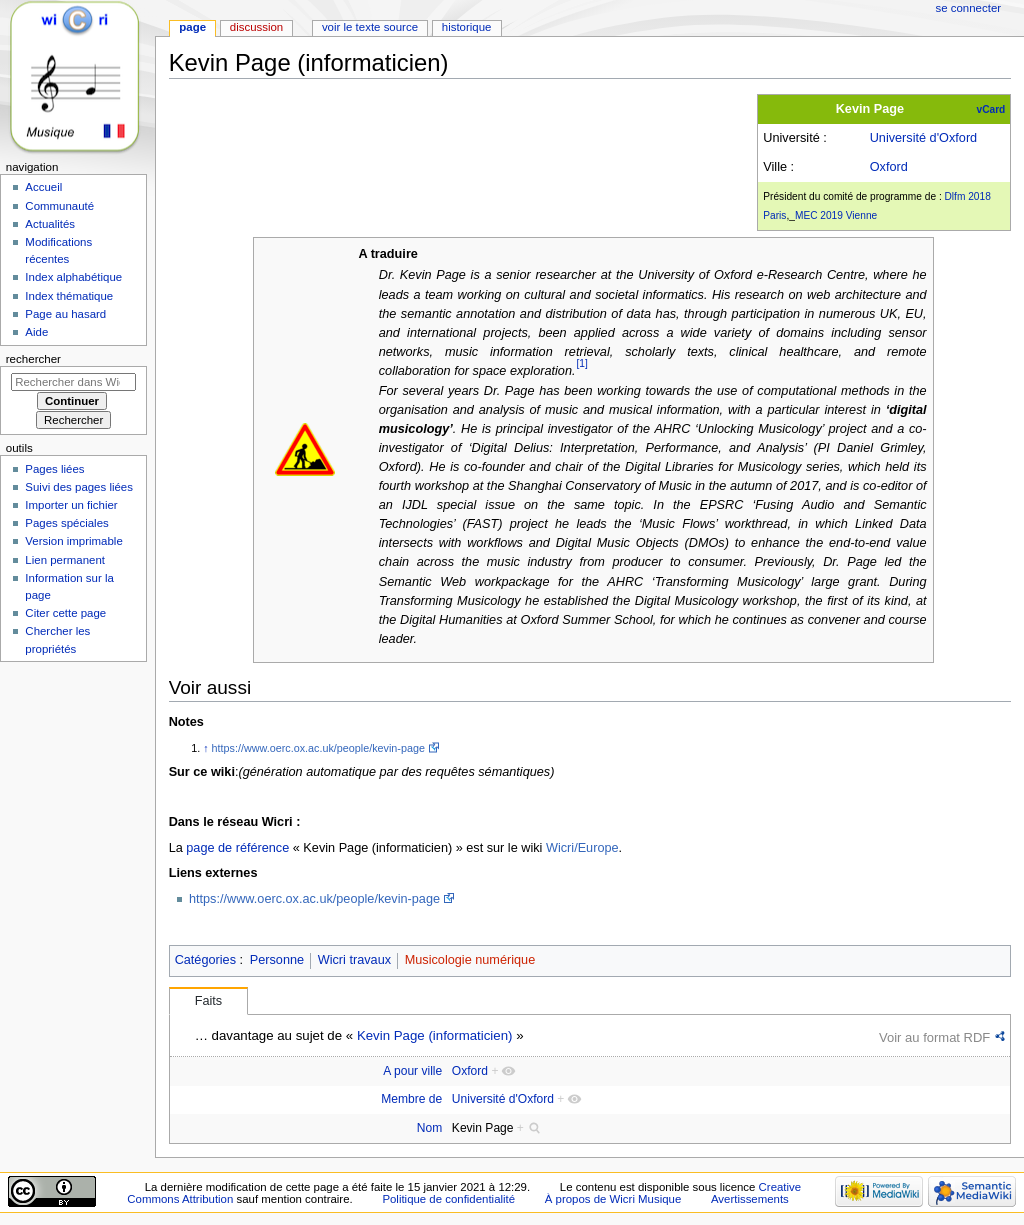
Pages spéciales (66, 523)
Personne (277, 960)
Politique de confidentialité (448, 1199)
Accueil (43, 187)
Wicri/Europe (582, 848)
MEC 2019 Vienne (836, 215)
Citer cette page (65, 613)
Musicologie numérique (470, 960)
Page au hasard (65, 314)
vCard (991, 109)
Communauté (59, 206)
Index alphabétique (73, 277)
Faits (209, 1001)
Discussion (256, 27)
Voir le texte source (370, 27)
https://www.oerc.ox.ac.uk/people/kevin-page (318, 748)
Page (192, 27)
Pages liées (54, 469)
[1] (582, 363)
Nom (429, 1128)
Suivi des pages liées (79, 487)
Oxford (889, 167)
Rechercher (33, 359)
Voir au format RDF (934, 1037)
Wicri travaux (354, 960)
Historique (467, 27)
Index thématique (69, 296)
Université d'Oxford (924, 138)
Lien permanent (65, 560)
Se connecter (969, 8)
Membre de (411, 1099)
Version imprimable (73, 541)
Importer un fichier (71, 505)
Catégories (205, 960)
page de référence (237, 848)
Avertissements (750, 1199)
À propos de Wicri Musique (613, 1199)
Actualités (50, 224)
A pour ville (412, 1071)
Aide (36, 332)
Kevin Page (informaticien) (435, 1035)
